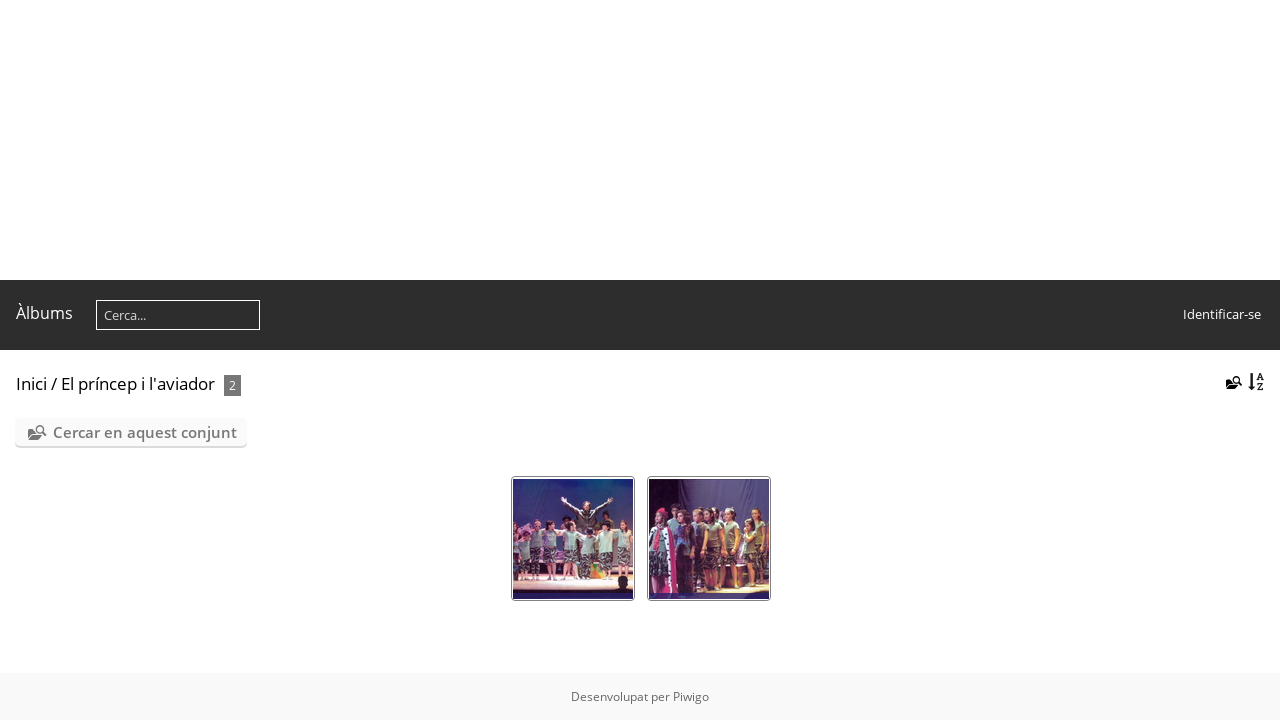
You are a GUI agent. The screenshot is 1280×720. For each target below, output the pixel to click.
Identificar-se (1222, 314)
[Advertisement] (600, 140)
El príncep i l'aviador (138, 383)
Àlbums (44, 313)
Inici (31, 383)
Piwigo (691, 696)
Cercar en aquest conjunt (145, 432)
